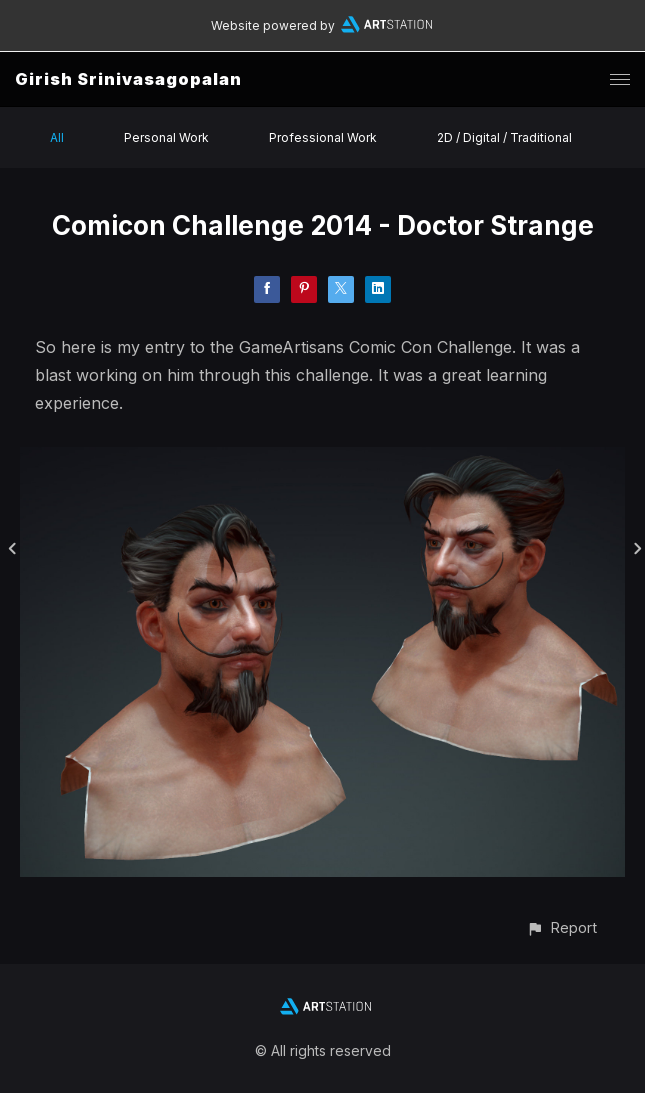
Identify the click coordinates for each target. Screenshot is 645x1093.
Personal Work (166, 137)
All (57, 137)
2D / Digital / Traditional (504, 137)
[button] (561, 927)
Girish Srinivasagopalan (128, 79)
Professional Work (323, 137)
